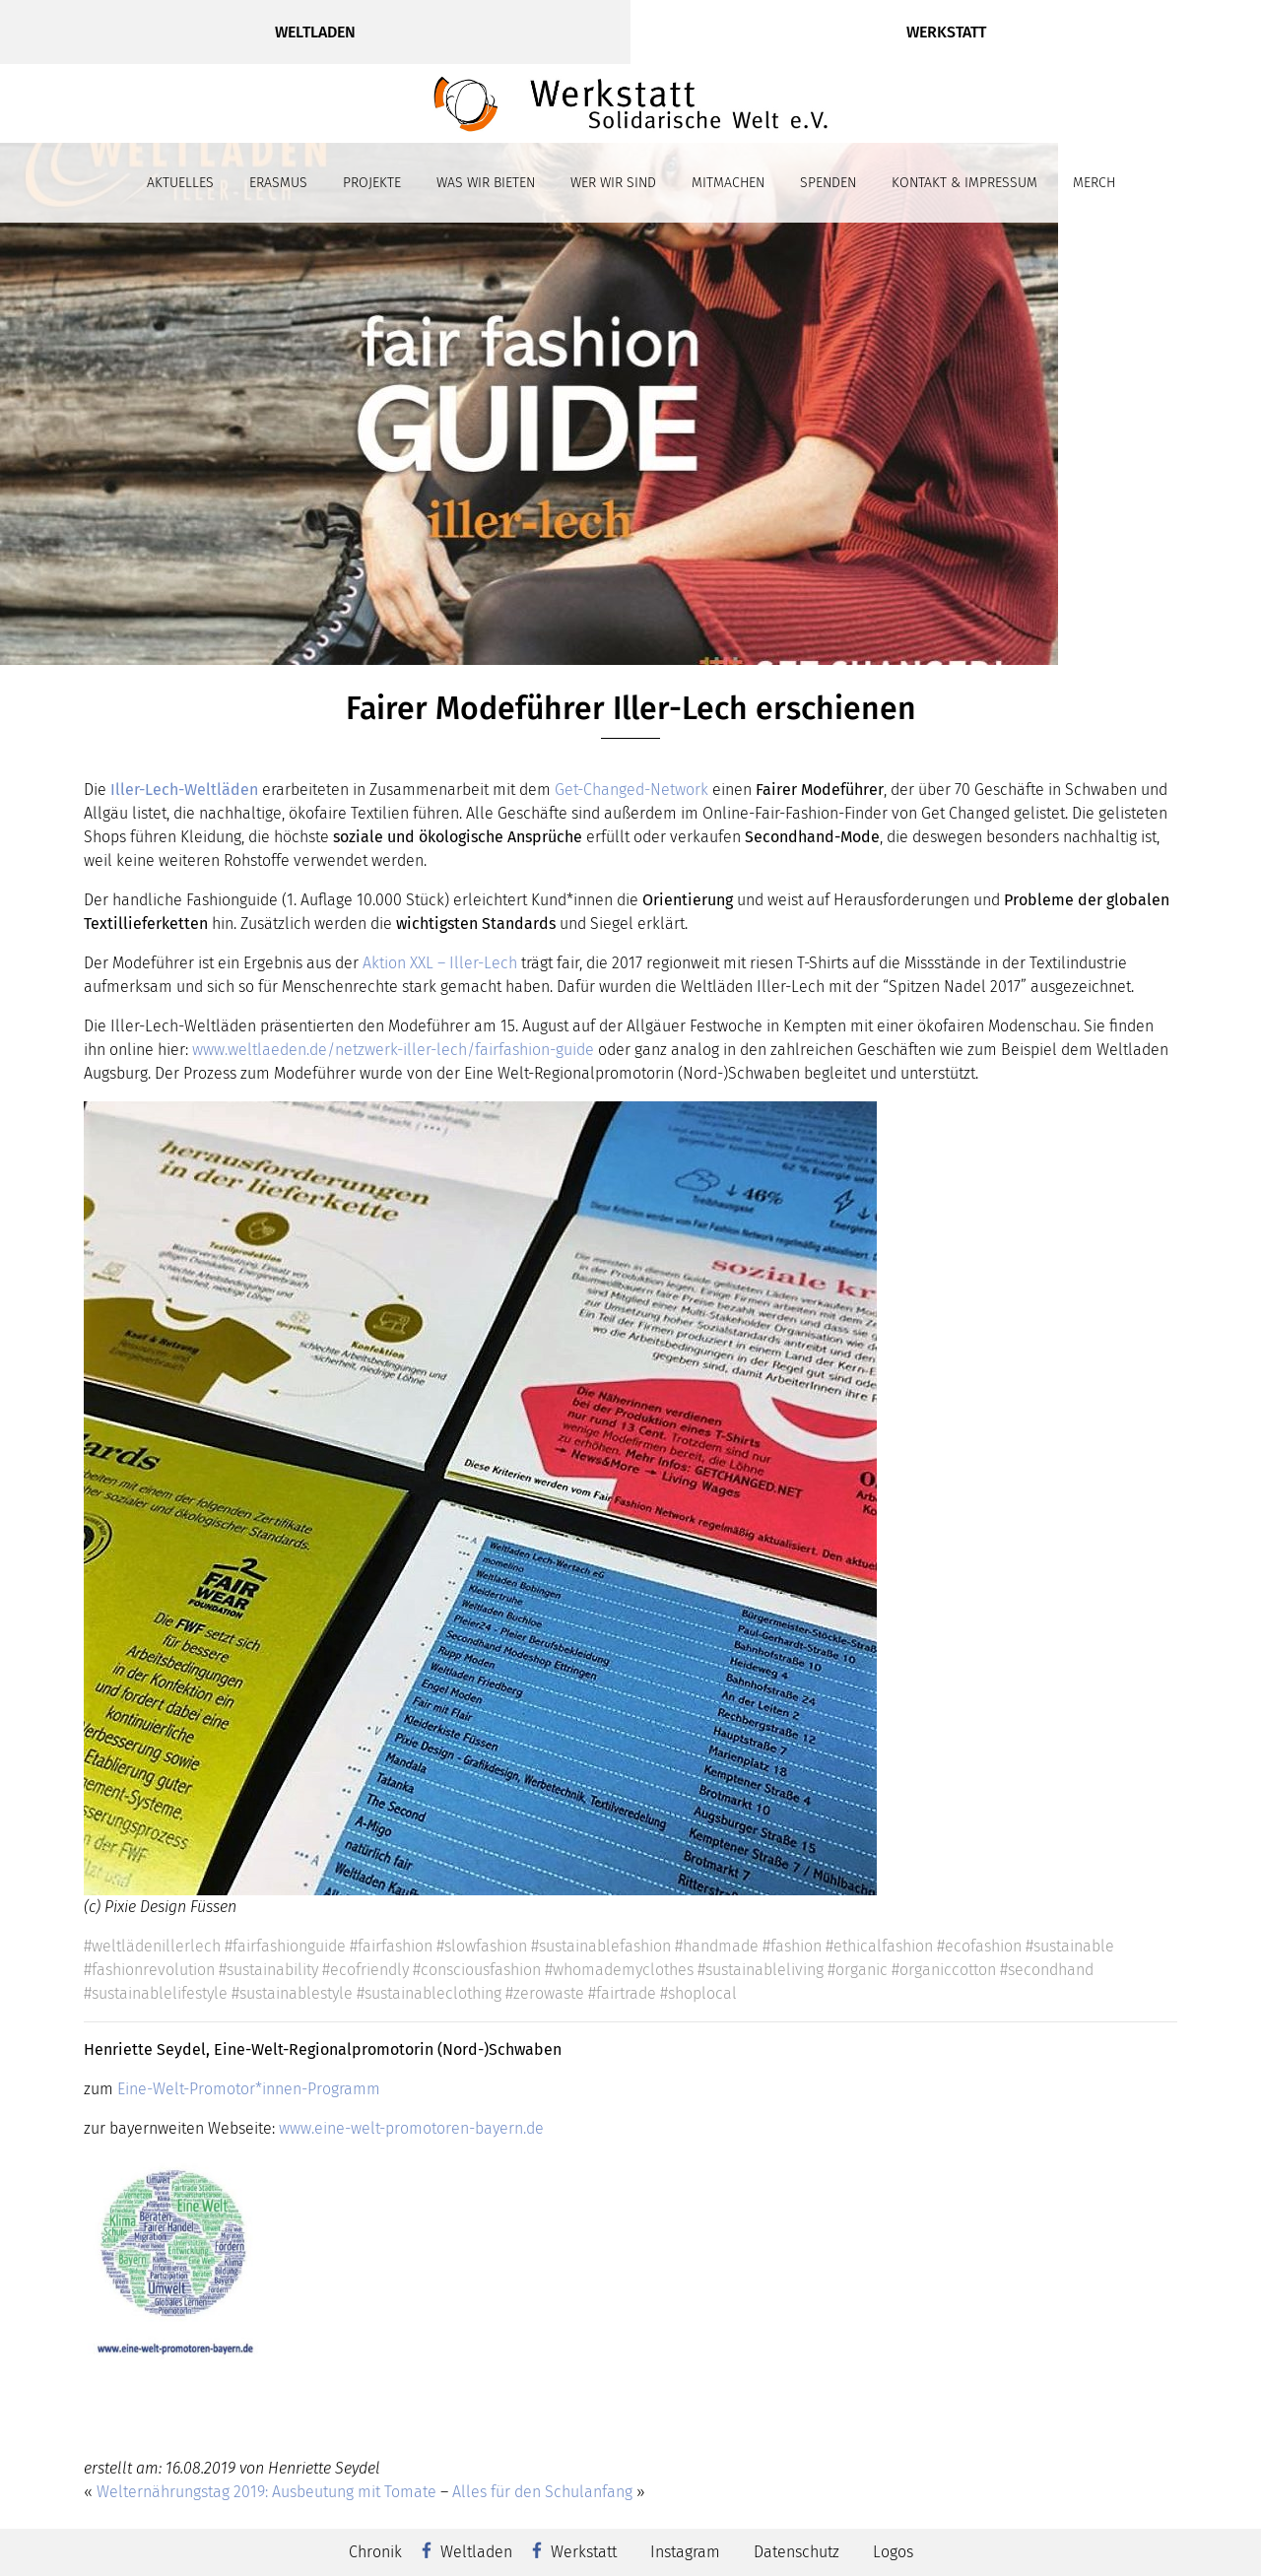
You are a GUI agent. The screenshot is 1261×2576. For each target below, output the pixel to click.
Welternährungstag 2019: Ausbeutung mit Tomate (266, 2491)
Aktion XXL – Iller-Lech (440, 963)
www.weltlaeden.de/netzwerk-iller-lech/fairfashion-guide (393, 1049)
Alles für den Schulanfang (542, 2491)
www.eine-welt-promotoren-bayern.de (411, 2128)
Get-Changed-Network (631, 789)
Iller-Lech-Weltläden (186, 789)
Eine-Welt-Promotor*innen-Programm (250, 2089)
